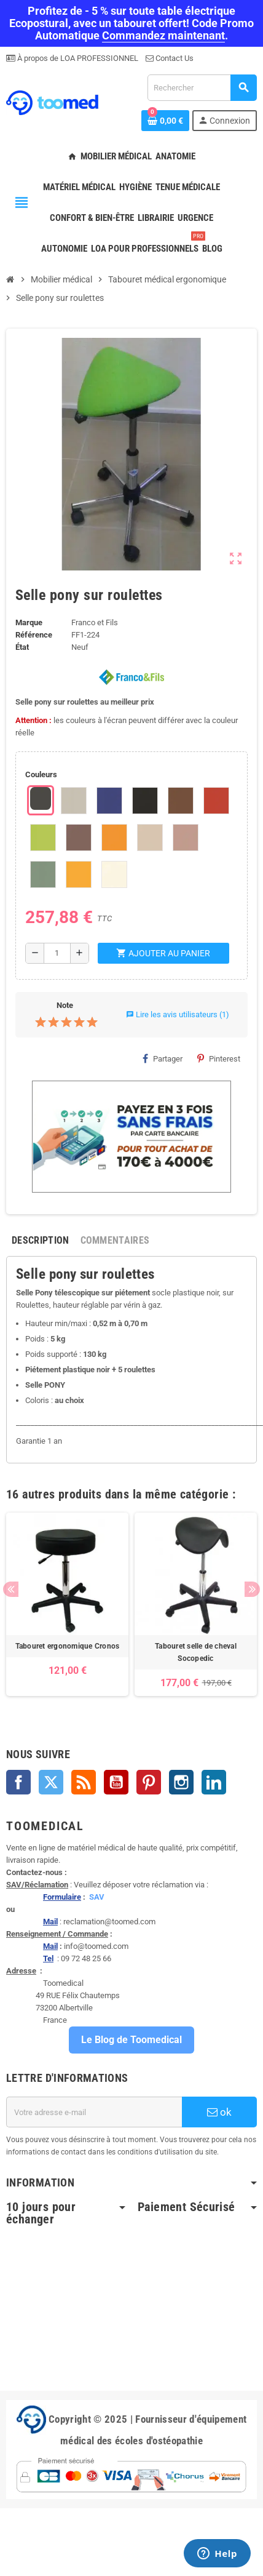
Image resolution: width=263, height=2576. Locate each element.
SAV (96, 1897)
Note (65, 1005)
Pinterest (218, 1058)
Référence (33, 634)
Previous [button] (10, 1589)
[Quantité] (57, 953)
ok (219, 2112)
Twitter (51, 1782)
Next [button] (252, 1589)
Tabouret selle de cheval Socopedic (196, 1652)
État (22, 647)
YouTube (116, 1782)
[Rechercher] (201, 87)
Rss (83, 1782)
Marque (28, 622)
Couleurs (41, 774)
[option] (67, 1604)
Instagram (181, 1782)
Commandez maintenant (163, 35)
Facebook (18, 1782)
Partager (163, 1058)
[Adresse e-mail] (94, 2112)
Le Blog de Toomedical (131, 2040)
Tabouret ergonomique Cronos (67, 1646)
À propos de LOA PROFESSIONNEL (76, 58)
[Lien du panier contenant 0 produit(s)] (165, 120)
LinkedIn (214, 1782)
